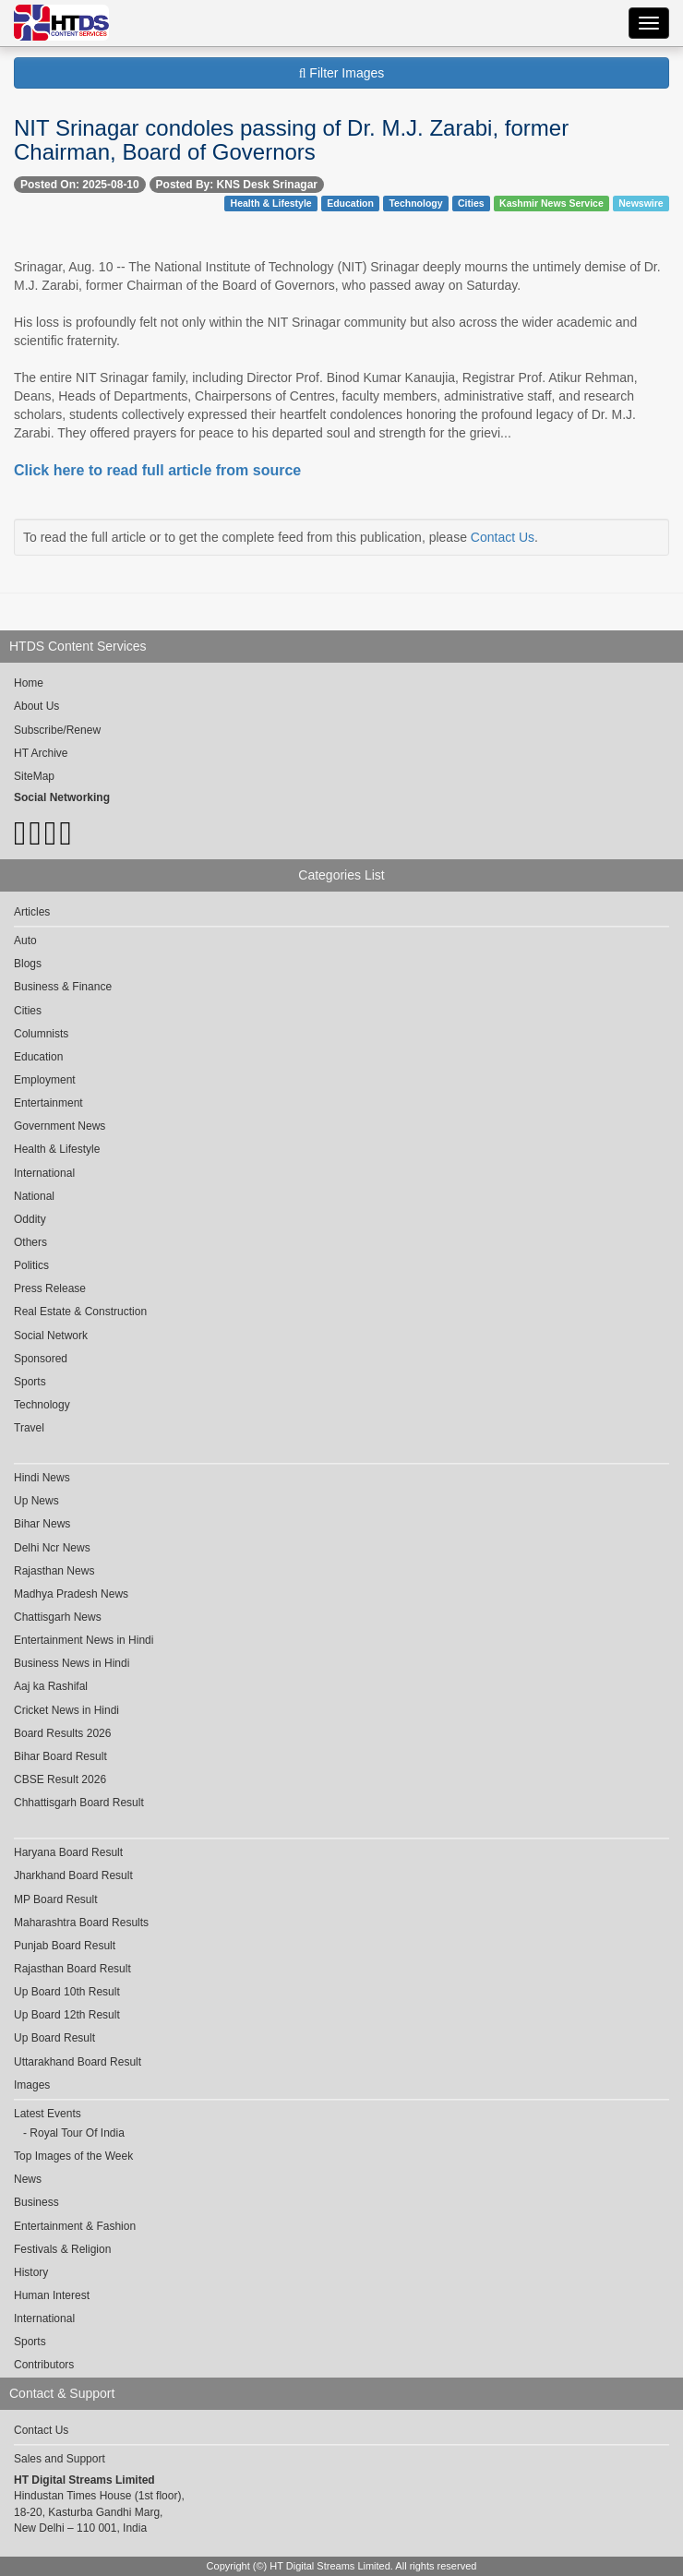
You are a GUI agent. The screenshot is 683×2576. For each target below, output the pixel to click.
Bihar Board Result (60, 1756)
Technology (415, 203)
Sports (30, 1381)
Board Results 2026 (62, 1733)
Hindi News (42, 1477)
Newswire (640, 203)
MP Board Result (56, 1899)
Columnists (41, 1033)
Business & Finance (63, 986)
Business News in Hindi (71, 1663)
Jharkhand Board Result (73, 1875)
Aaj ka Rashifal (51, 1686)
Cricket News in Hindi (66, 1710)
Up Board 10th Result (67, 1991)
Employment (45, 1079)
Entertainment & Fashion (75, 2226)
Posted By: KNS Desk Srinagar (237, 184)
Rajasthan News (54, 1570)
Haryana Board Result (68, 1852)
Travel (29, 1427)
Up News (36, 1500)
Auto (25, 940)
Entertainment (48, 1102)
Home (28, 683)
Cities (471, 203)
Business (36, 2202)
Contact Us (502, 537)
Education (350, 203)
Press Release (50, 1288)
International (44, 1173)
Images (32, 2085)
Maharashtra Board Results (81, 1922)
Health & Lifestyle (271, 203)
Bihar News (42, 1523)
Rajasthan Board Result (72, 1968)
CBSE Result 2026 (60, 1779)
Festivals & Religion (62, 2249)
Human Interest (52, 2295)
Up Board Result (54, 2037)
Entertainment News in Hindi (83, 1640)
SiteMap (34, 776)
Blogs (28, 963)
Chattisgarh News (58, 1617)
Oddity (30, 1219)
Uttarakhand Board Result (77, 2061)
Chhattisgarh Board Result (79, 1802)
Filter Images (342, 73)
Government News (59, 1126)
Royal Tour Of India (77, 2133)
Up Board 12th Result (67, 2014)
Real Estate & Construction (80, 1311)
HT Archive (40, 753)
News (28, 2179)
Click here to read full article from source (157, 470)
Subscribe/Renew (57, 730)
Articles (32, 911)
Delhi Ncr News (52, 1547)
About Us (36, 706)
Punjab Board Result (64, 1945)
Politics (31, 1265)
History (31, 2272)
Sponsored (40, 1358)
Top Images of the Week (73, 2156)
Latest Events (47, 2113)
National (34, 1196)
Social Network (51, 1335)
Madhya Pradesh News (71, 1594)
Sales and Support (59, 2458)
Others (30, 1242)
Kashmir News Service (551, 203)
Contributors (44, 2364)
